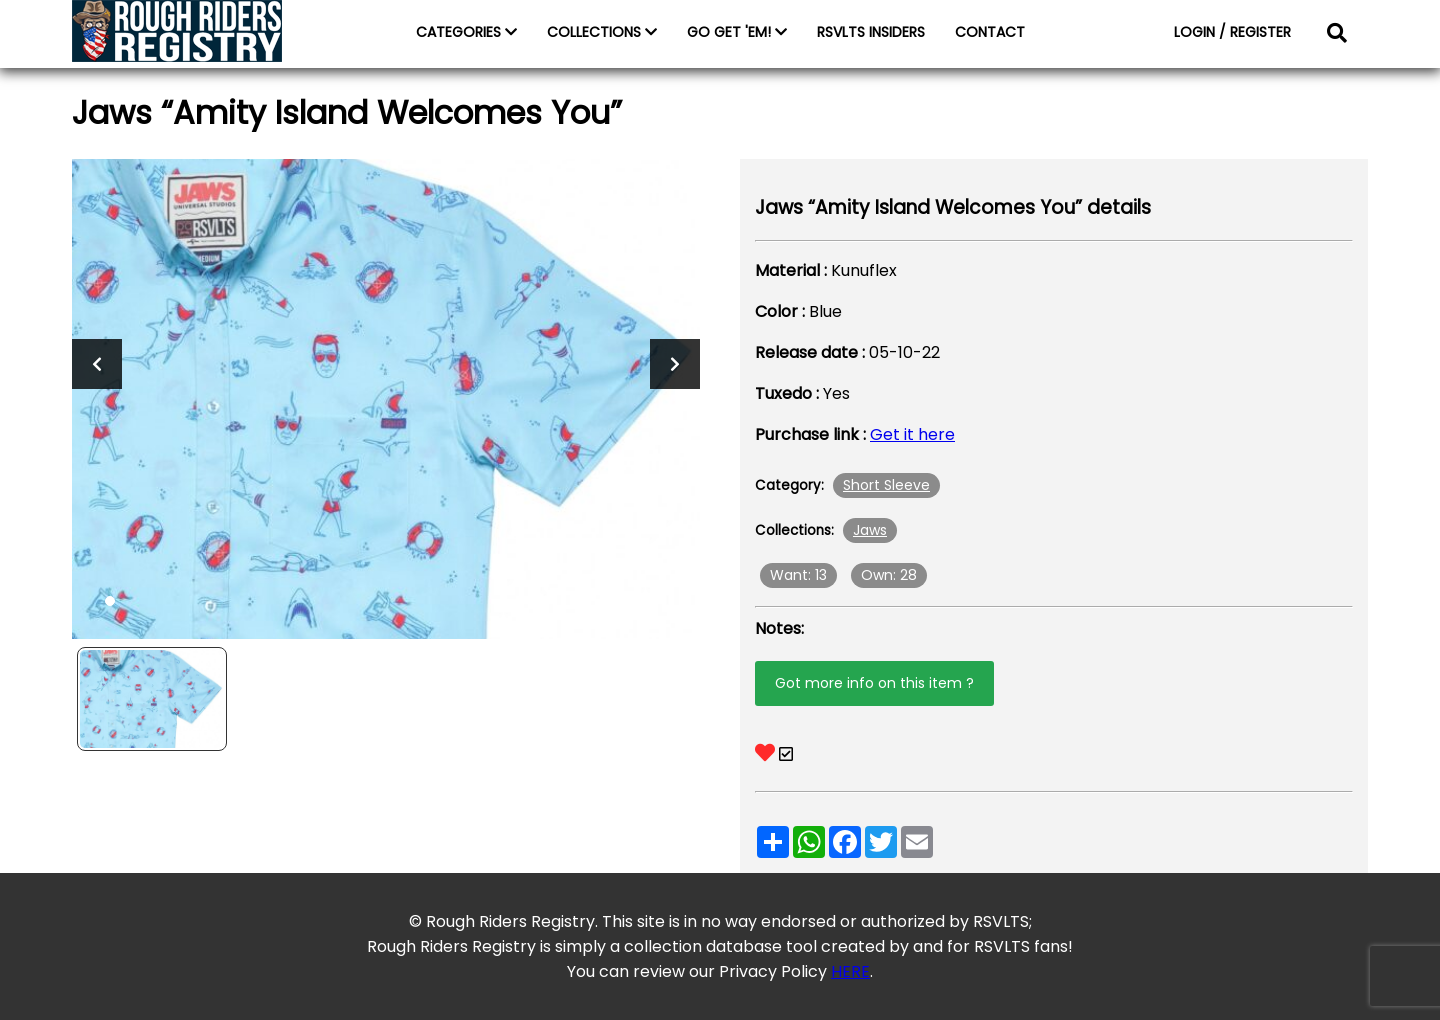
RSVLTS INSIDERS (871, 32)
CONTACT (990, 32)
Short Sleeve (886, 485)
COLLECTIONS (602, 32)
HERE (850, 971)
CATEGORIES (466, 32)
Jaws (870, 530)
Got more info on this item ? (874, 683)
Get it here (912, 434)
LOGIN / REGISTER (1232, 32)
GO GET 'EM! (737, 32)
